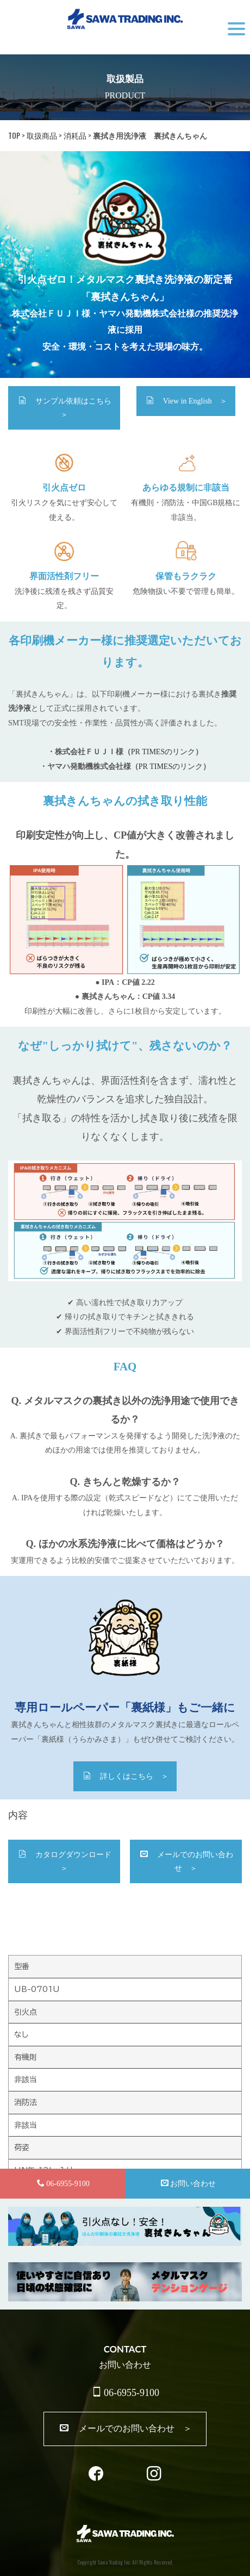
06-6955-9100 (125, 2392)
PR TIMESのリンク (163, 752)
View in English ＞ (186, 400)
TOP (14, 135)
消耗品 (75, 135)
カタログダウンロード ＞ (68, 1861)
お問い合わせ (188, 2183)
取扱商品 (42, 135)
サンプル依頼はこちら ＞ (68, 407)
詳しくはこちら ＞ (125, 1776)
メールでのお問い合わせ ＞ (186, 1861)
